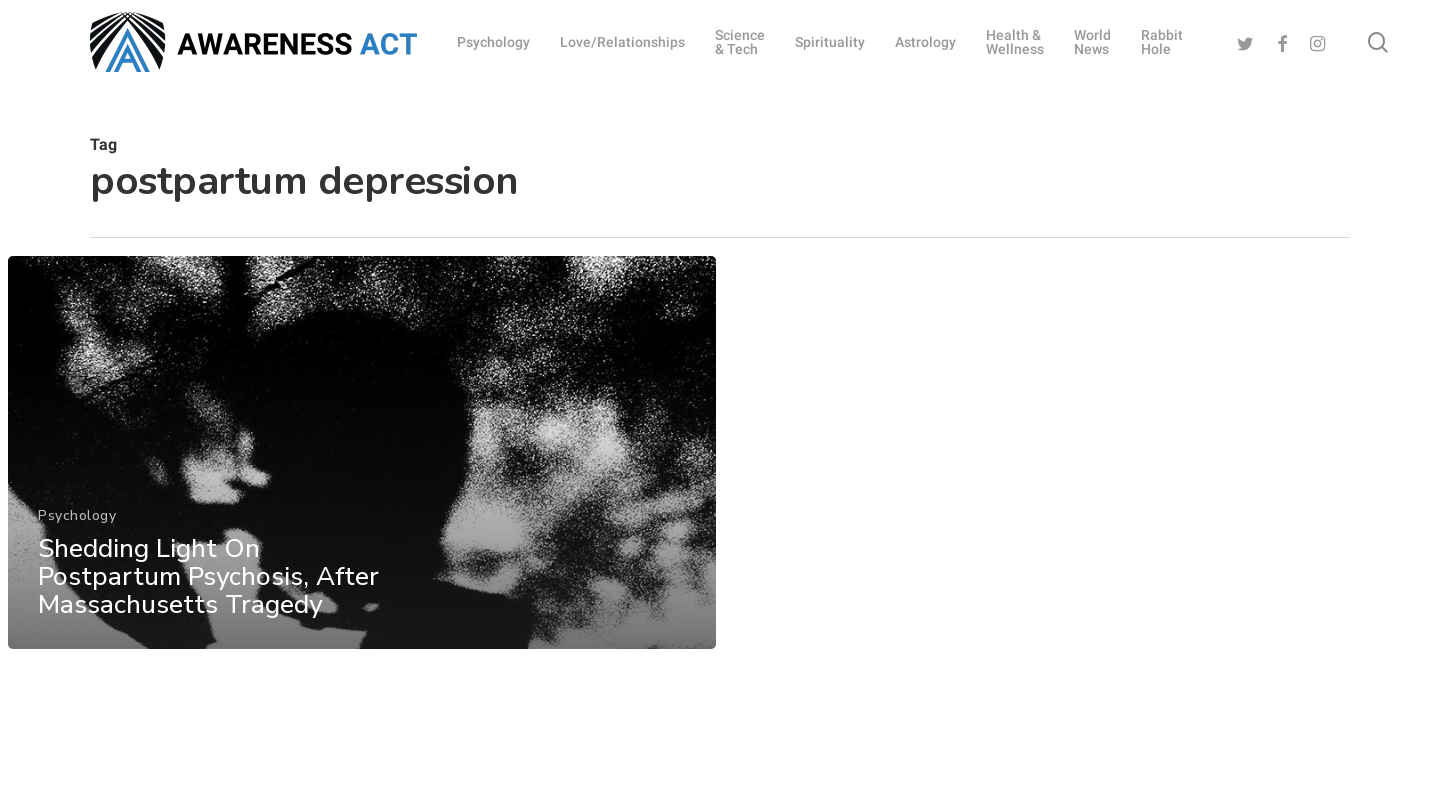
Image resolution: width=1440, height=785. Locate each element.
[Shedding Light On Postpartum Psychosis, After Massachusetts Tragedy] (361, 474)
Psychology (77, 536)
